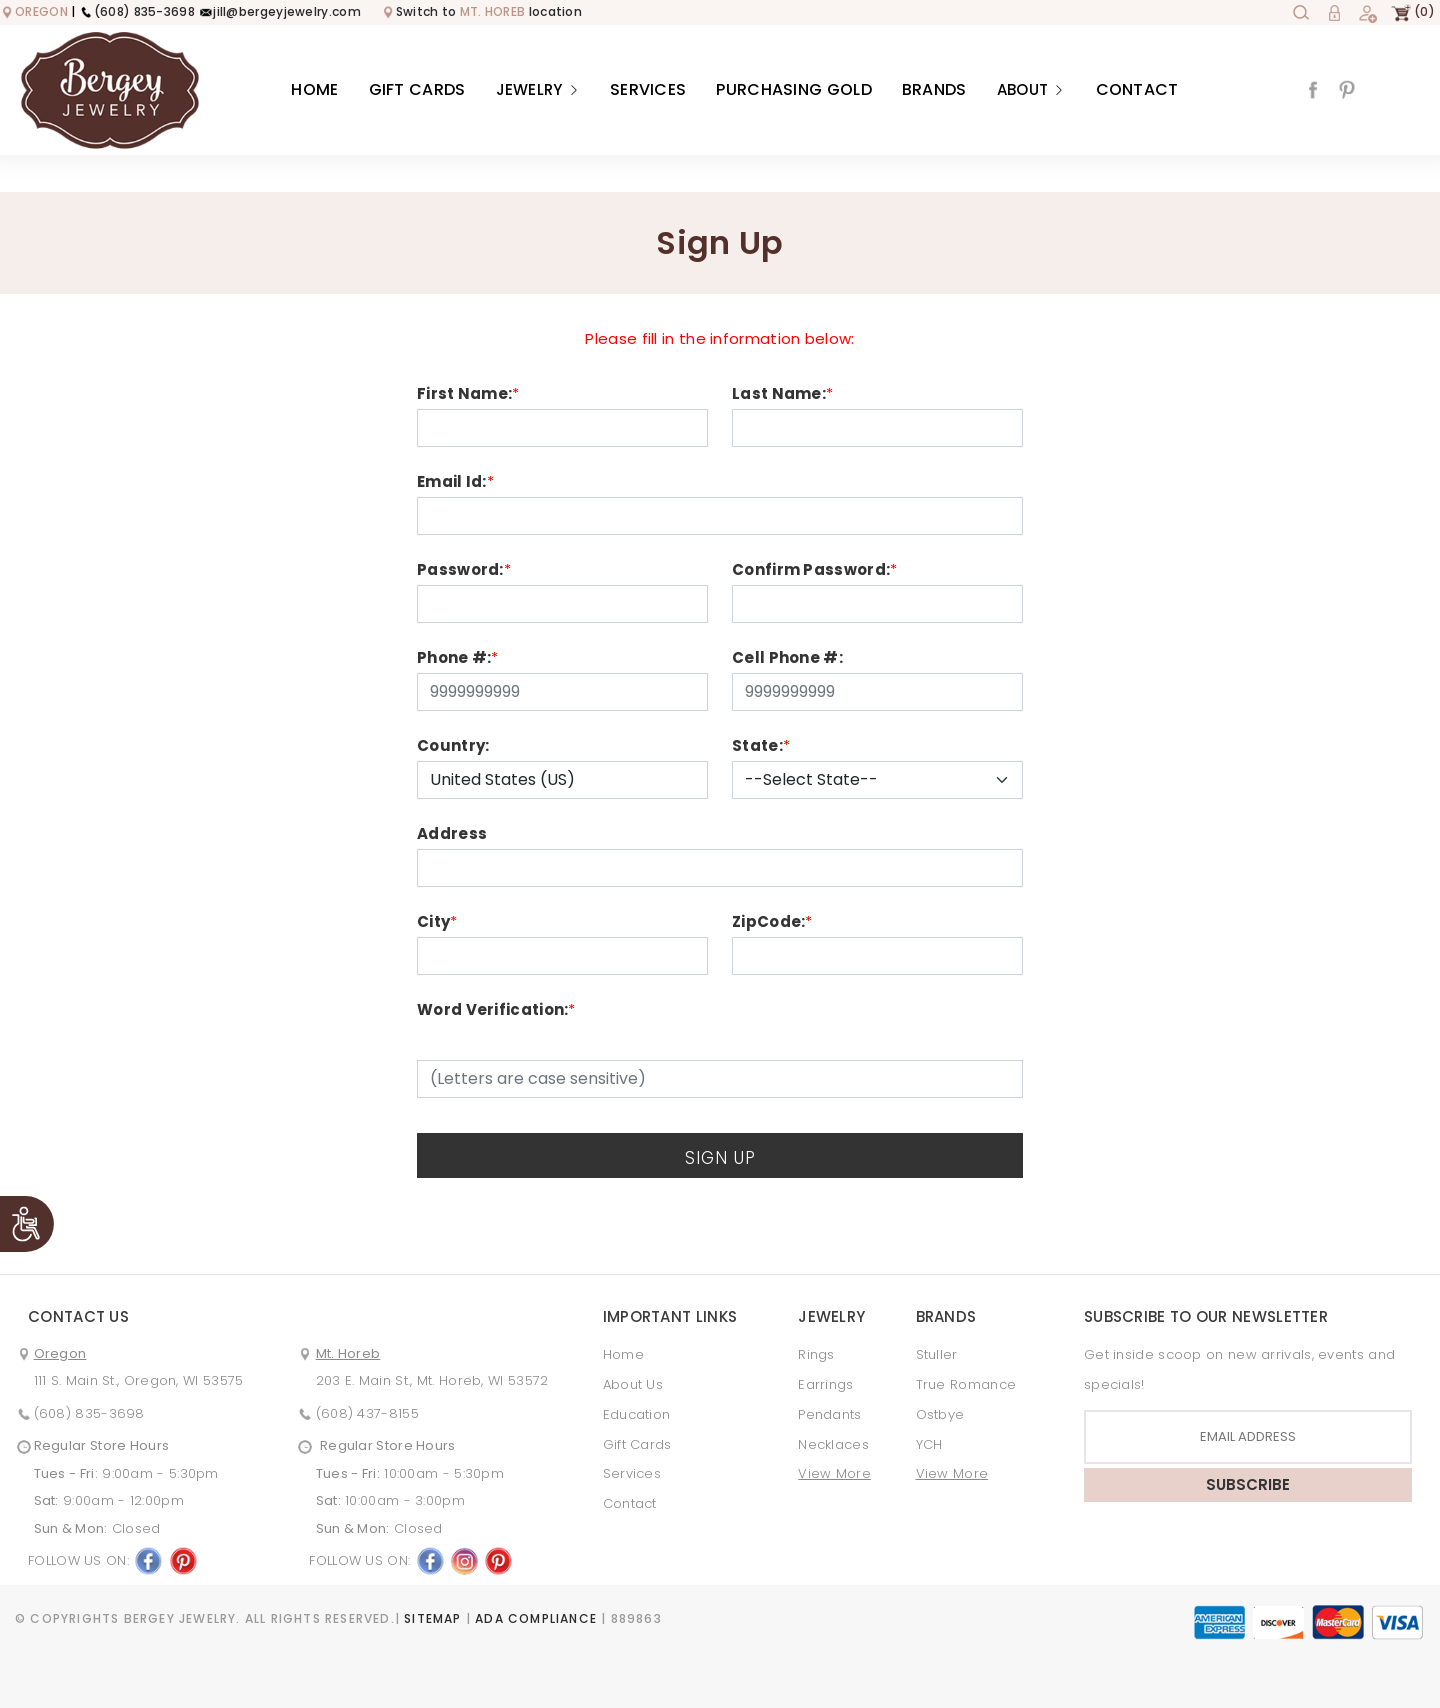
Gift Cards (417, 89)
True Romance (966, 1384)
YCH (929, 1444)
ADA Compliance (536, 1618)
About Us (633, 1384)
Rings (816, 1354)
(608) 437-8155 (367, 1413)
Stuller (937, 1354)
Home (314, 89)
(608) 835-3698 (137, 11)
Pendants (829, 1414)
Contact (1137, 89)
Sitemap (432, 1618)
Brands (934, 89)
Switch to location (481, 11)
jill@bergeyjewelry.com (279, 11)
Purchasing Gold (794, 89)
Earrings (825, 1384)
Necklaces (833, 1444)
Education (637, 1414)
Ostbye (940, 1414)
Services (648, 89)
